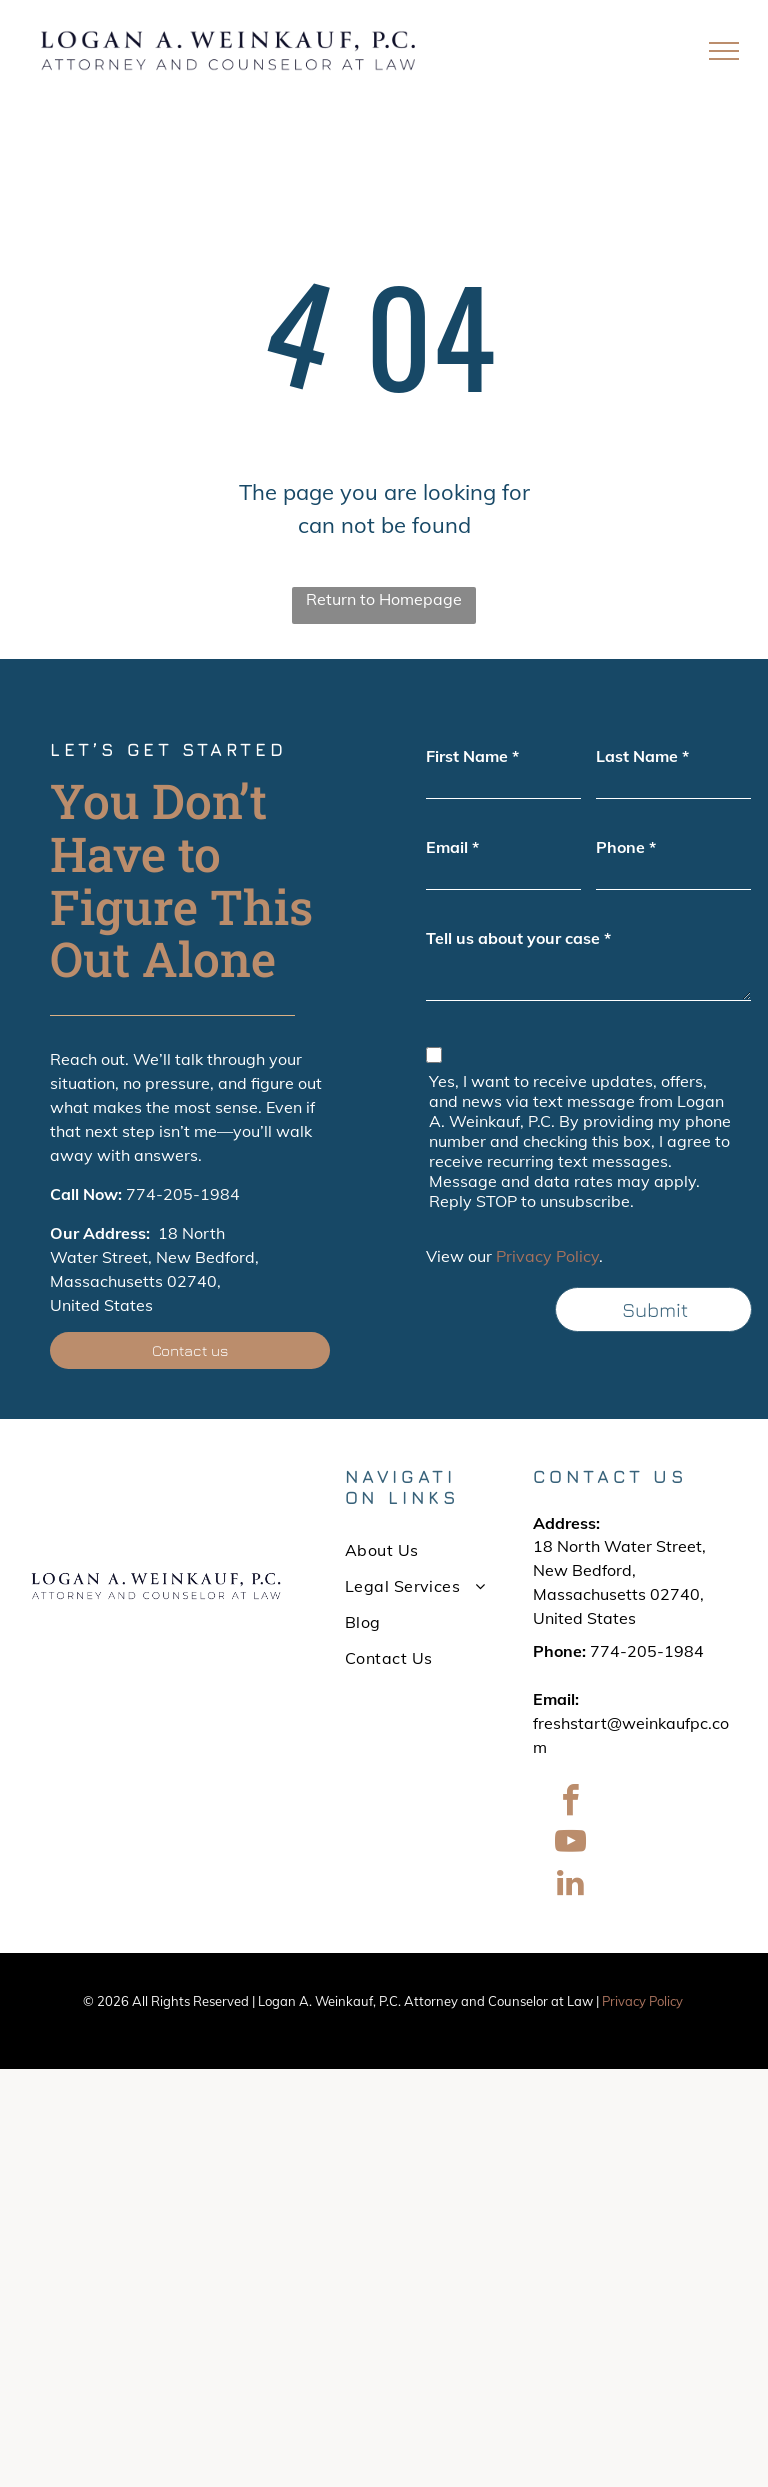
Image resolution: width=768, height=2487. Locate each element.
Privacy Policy (547, 1256)
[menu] (724, 51)
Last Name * (642, 756)
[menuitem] (417, 1550)
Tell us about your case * (518, 938)
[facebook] (570, 1803)
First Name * (472, 756)
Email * (452, 847)
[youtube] (570, 1844)
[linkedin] (570, 1885)
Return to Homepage (384, 599)
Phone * (626, 847)
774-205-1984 (183, 1194)
